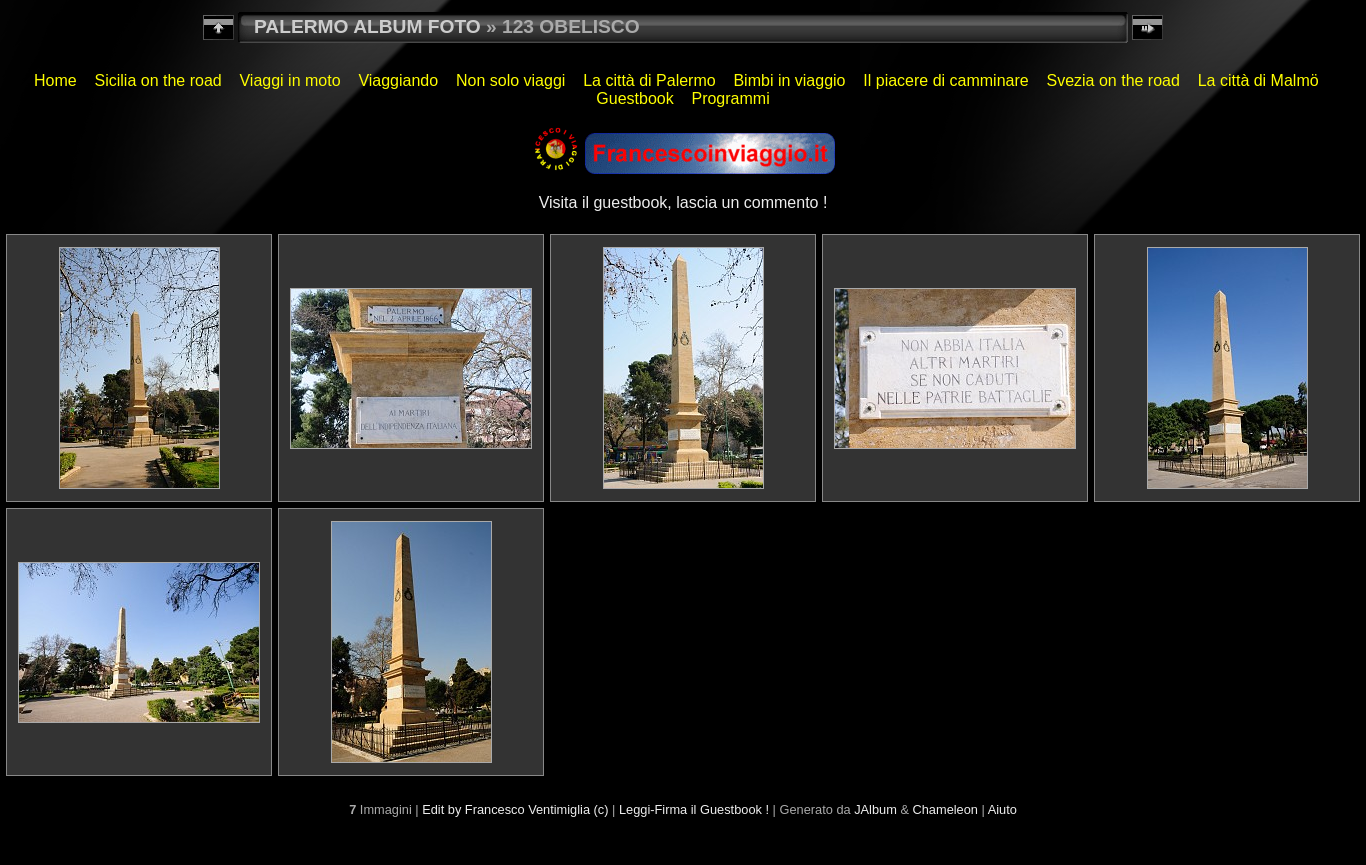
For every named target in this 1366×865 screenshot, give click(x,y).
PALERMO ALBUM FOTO (367, 26)
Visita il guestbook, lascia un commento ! (683, 202)
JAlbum (875, 809)
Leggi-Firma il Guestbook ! (694, 809)
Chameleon (945, 809)
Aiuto (1002, 809)
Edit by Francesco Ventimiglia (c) (515, 809)
